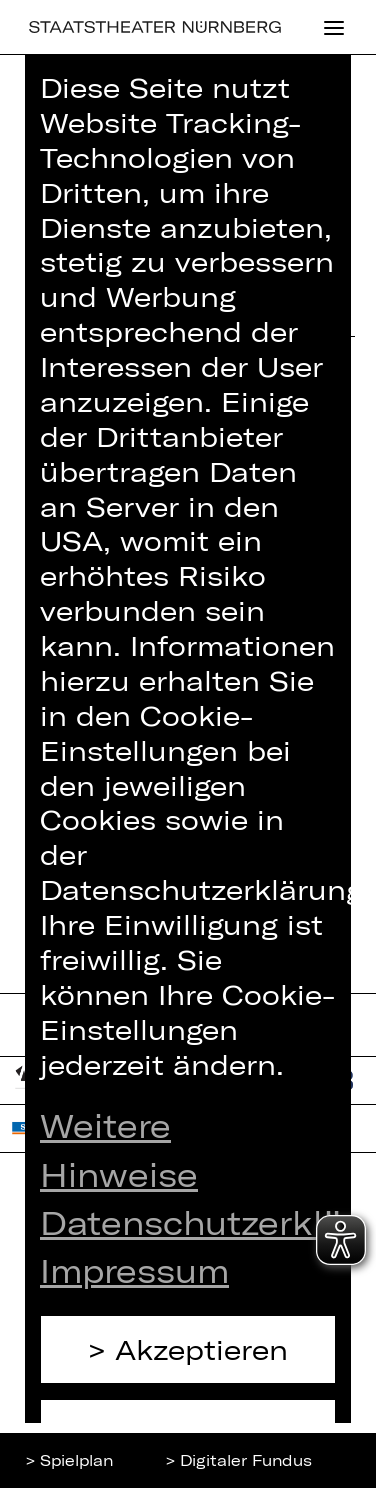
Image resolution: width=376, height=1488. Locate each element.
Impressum (134, 1270)
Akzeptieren (201, 1349)
